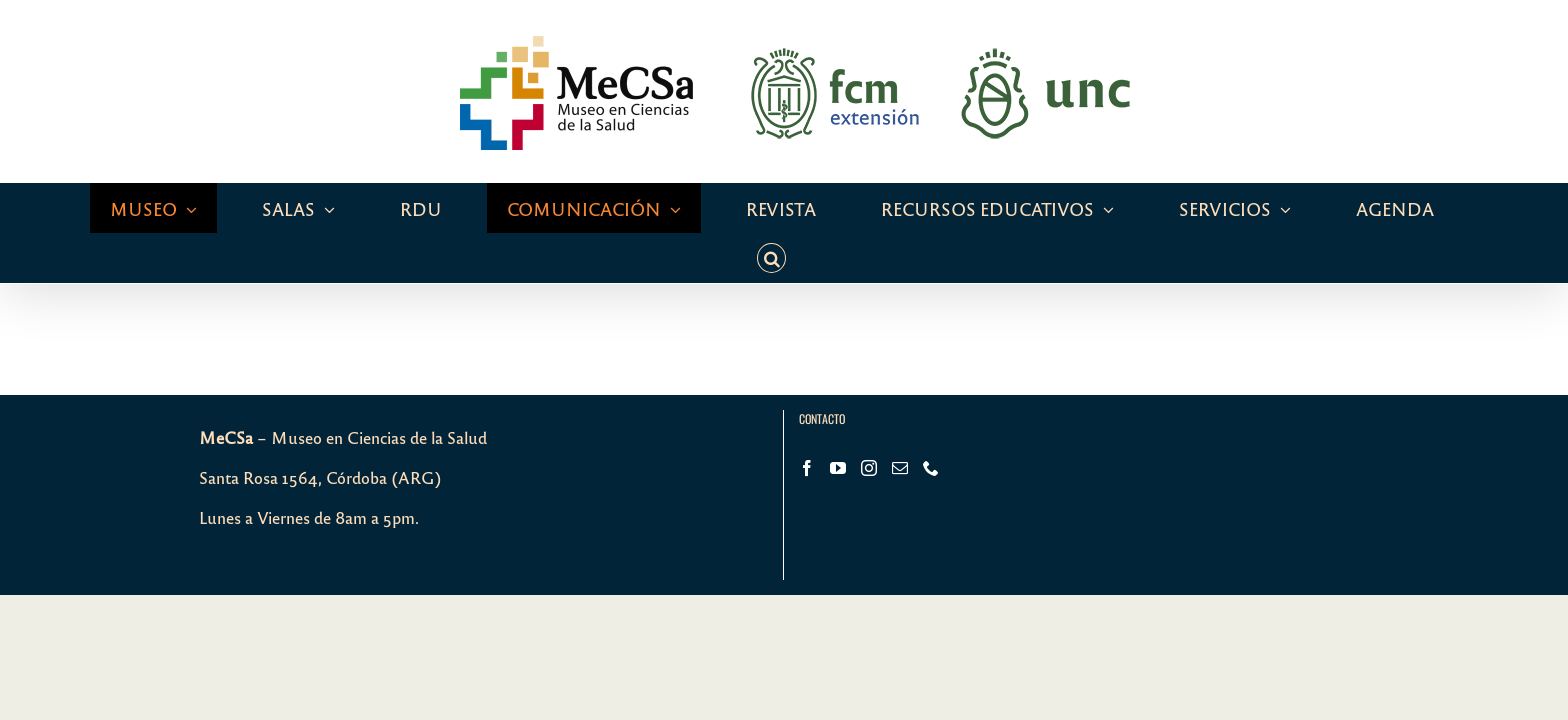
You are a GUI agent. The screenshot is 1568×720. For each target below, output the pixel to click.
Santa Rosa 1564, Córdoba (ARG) (320, 427)
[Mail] (900, 418)
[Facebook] (807, 418)
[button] (1379, 208)
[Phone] (931, 418)
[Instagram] (869, 418)
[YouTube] (838, 418)
